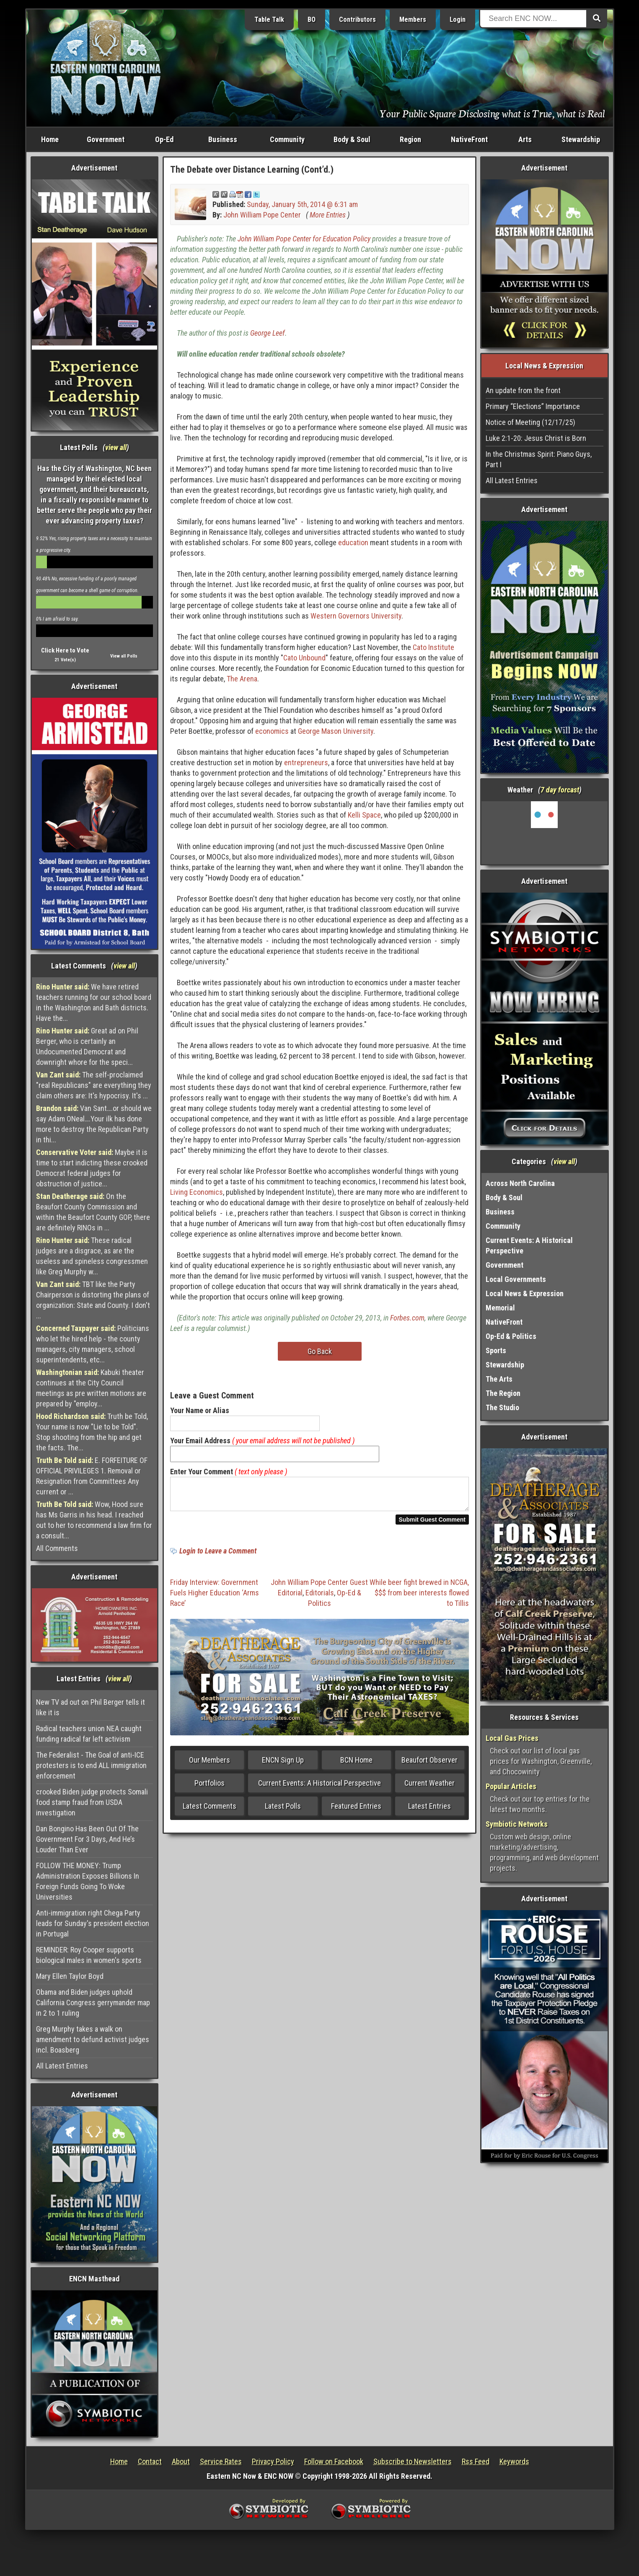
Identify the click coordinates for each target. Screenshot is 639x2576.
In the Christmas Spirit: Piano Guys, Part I (539, 459)
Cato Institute (433, 647)
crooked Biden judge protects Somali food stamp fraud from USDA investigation (92, 1802)
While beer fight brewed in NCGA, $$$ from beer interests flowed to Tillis (419, 1598)
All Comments (57, 1548)
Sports (496, 1350)
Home (50, 139)
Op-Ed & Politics (511, 1336)
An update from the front (523, 390)
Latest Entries (429, 1811)
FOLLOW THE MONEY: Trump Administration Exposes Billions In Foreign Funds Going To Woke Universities (87, 1881)
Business (222, 139)
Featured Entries (356, 1811)
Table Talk (269, 19)
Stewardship (580, 139)
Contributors (357, 19)
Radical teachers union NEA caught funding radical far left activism (89, 1733)
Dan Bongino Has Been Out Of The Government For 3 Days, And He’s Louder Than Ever (87, 1839)
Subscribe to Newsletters (412, 2461)
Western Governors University (355, 615)
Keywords (514, 2461)
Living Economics (196, 1192)
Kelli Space (364, 814)
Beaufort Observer (429, 1764)
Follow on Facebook (333, 2461)
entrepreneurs (306, 762)
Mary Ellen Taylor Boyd (69, 1976)
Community (287, 139)
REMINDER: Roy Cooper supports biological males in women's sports (89, 1955)
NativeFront (469, 139)
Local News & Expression (525, 1293)
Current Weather (429, 1788)
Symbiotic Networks (517, 1824)
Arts (525, 139)
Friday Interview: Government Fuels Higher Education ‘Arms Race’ (214, 1598)
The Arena (242, 678)
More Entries (328, 214)
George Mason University (335, 731)
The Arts (499, 1379)
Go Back (320, 1351)
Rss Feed (475, 2461)
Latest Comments (209, 1811)
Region (410, 139)
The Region (503, 1393)
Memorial (500, 1307)
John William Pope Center (262, 214)
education (353, 542)
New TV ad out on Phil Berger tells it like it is (90, 1707)
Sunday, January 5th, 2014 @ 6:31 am (302, 204)
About (181, 2461)
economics (272, 731)
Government (105, 139)
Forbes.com (407, 1317)
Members (412, 19)
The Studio (502, 1407)
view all (116, 447)
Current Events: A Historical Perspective (319, 1788)
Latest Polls (283, 1811)
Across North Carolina (520, 1183)
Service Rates (221, 2461)
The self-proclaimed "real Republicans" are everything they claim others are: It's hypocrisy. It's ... (93, 1085)
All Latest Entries (62, 2065)
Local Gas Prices (512, 1738)
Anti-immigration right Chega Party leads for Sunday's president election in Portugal (92, 1923)
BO (312, 19)
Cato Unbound (304, 657)
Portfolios (209, 1788)
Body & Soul (352, 139)
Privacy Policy (273, 2461)
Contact (150, 2461)
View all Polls (123, 656)
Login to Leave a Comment (217, 1555)
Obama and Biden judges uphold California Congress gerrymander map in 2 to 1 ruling (93, 2002)
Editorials (319, 1597)
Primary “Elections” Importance (533, 406)
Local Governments (516, 1279)
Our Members (209, 1764)
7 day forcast (560, 789)
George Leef (267, 333)
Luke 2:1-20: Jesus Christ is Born (536, 438)
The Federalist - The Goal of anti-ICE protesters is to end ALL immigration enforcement (91, 1765)
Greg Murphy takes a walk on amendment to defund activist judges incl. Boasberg (92, 2039)
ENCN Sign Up (283, 1764)
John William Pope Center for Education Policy (304, 238)
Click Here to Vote (65, 650)
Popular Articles (511, 1786)
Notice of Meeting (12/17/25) (530, 422)
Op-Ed (164, 139)
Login (458, 19)
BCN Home (356, 1764)
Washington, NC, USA (544, 832)
